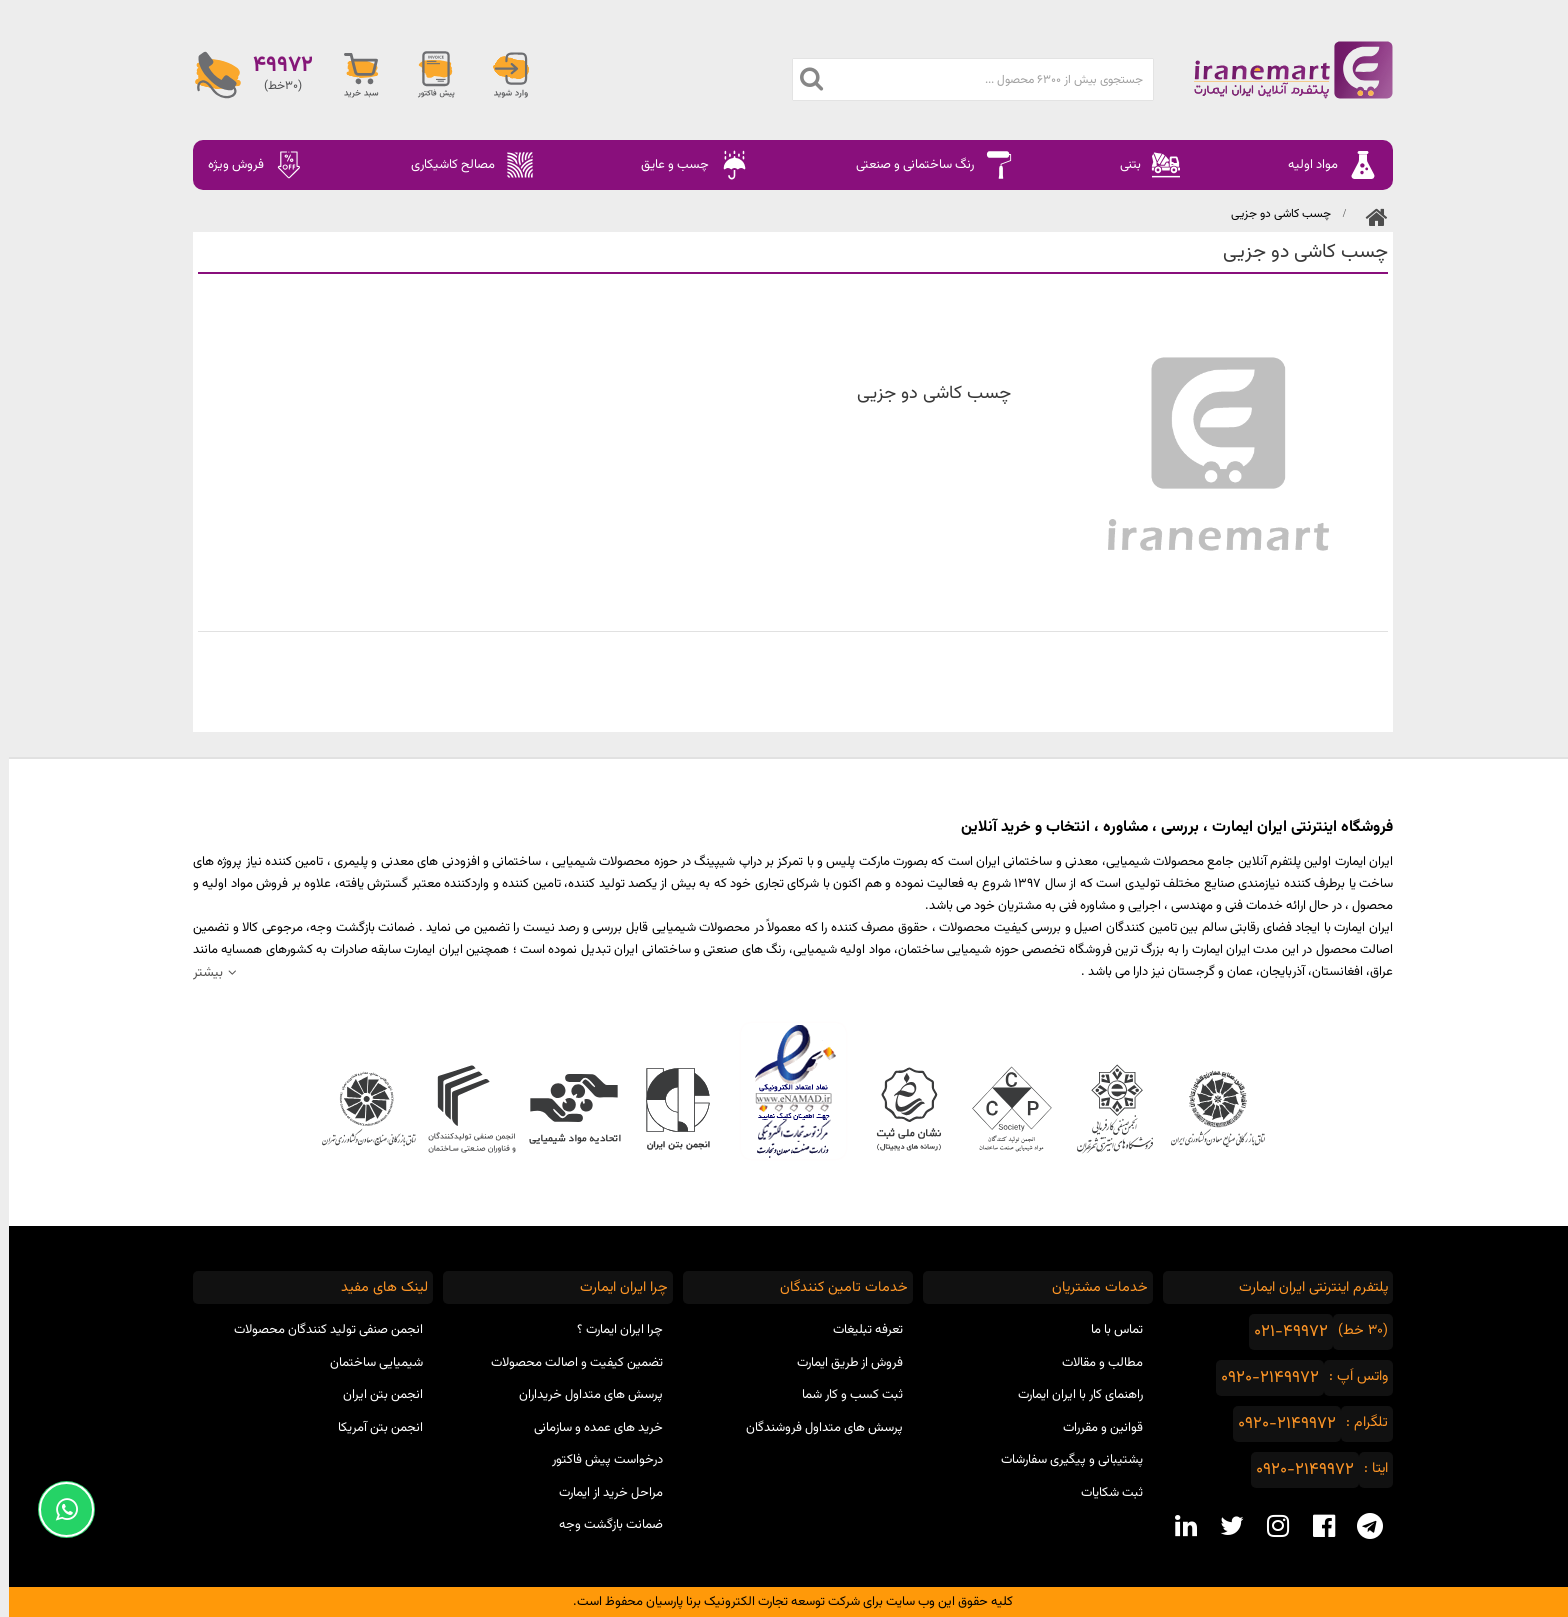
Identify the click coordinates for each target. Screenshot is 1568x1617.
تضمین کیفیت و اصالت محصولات (568, 1363)
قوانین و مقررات (1094, 1428)
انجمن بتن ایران (374, 1395)
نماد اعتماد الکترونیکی (784, 1091)
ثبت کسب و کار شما (843, 1395)
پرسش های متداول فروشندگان (815, 1428)
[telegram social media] (1361, 1526)
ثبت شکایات (1103, 1493)
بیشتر (199, 972)
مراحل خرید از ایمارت (602, 1493)
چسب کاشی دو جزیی (1272, 214)
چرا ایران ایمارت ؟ (611, 1330)
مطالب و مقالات (1093, 1363)
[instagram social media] (1269, 1526)
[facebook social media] (1315, 1526)
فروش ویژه (247, 165)
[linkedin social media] (1177, 1526)
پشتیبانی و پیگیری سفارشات (1063, 1460)
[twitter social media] (1223, 1526)
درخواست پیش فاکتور (598, 1460)
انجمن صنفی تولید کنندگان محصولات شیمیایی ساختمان (319, 1346)
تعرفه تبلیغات (859, 1330)
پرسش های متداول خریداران (582, 1395)
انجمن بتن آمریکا (371, 1428)
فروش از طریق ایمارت (841, 1363)
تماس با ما (1108, 1330)
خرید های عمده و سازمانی (589, 1428)
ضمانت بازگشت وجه (602, 1525)
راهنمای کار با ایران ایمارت (1071, 1395)
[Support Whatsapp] (57, 1509)
